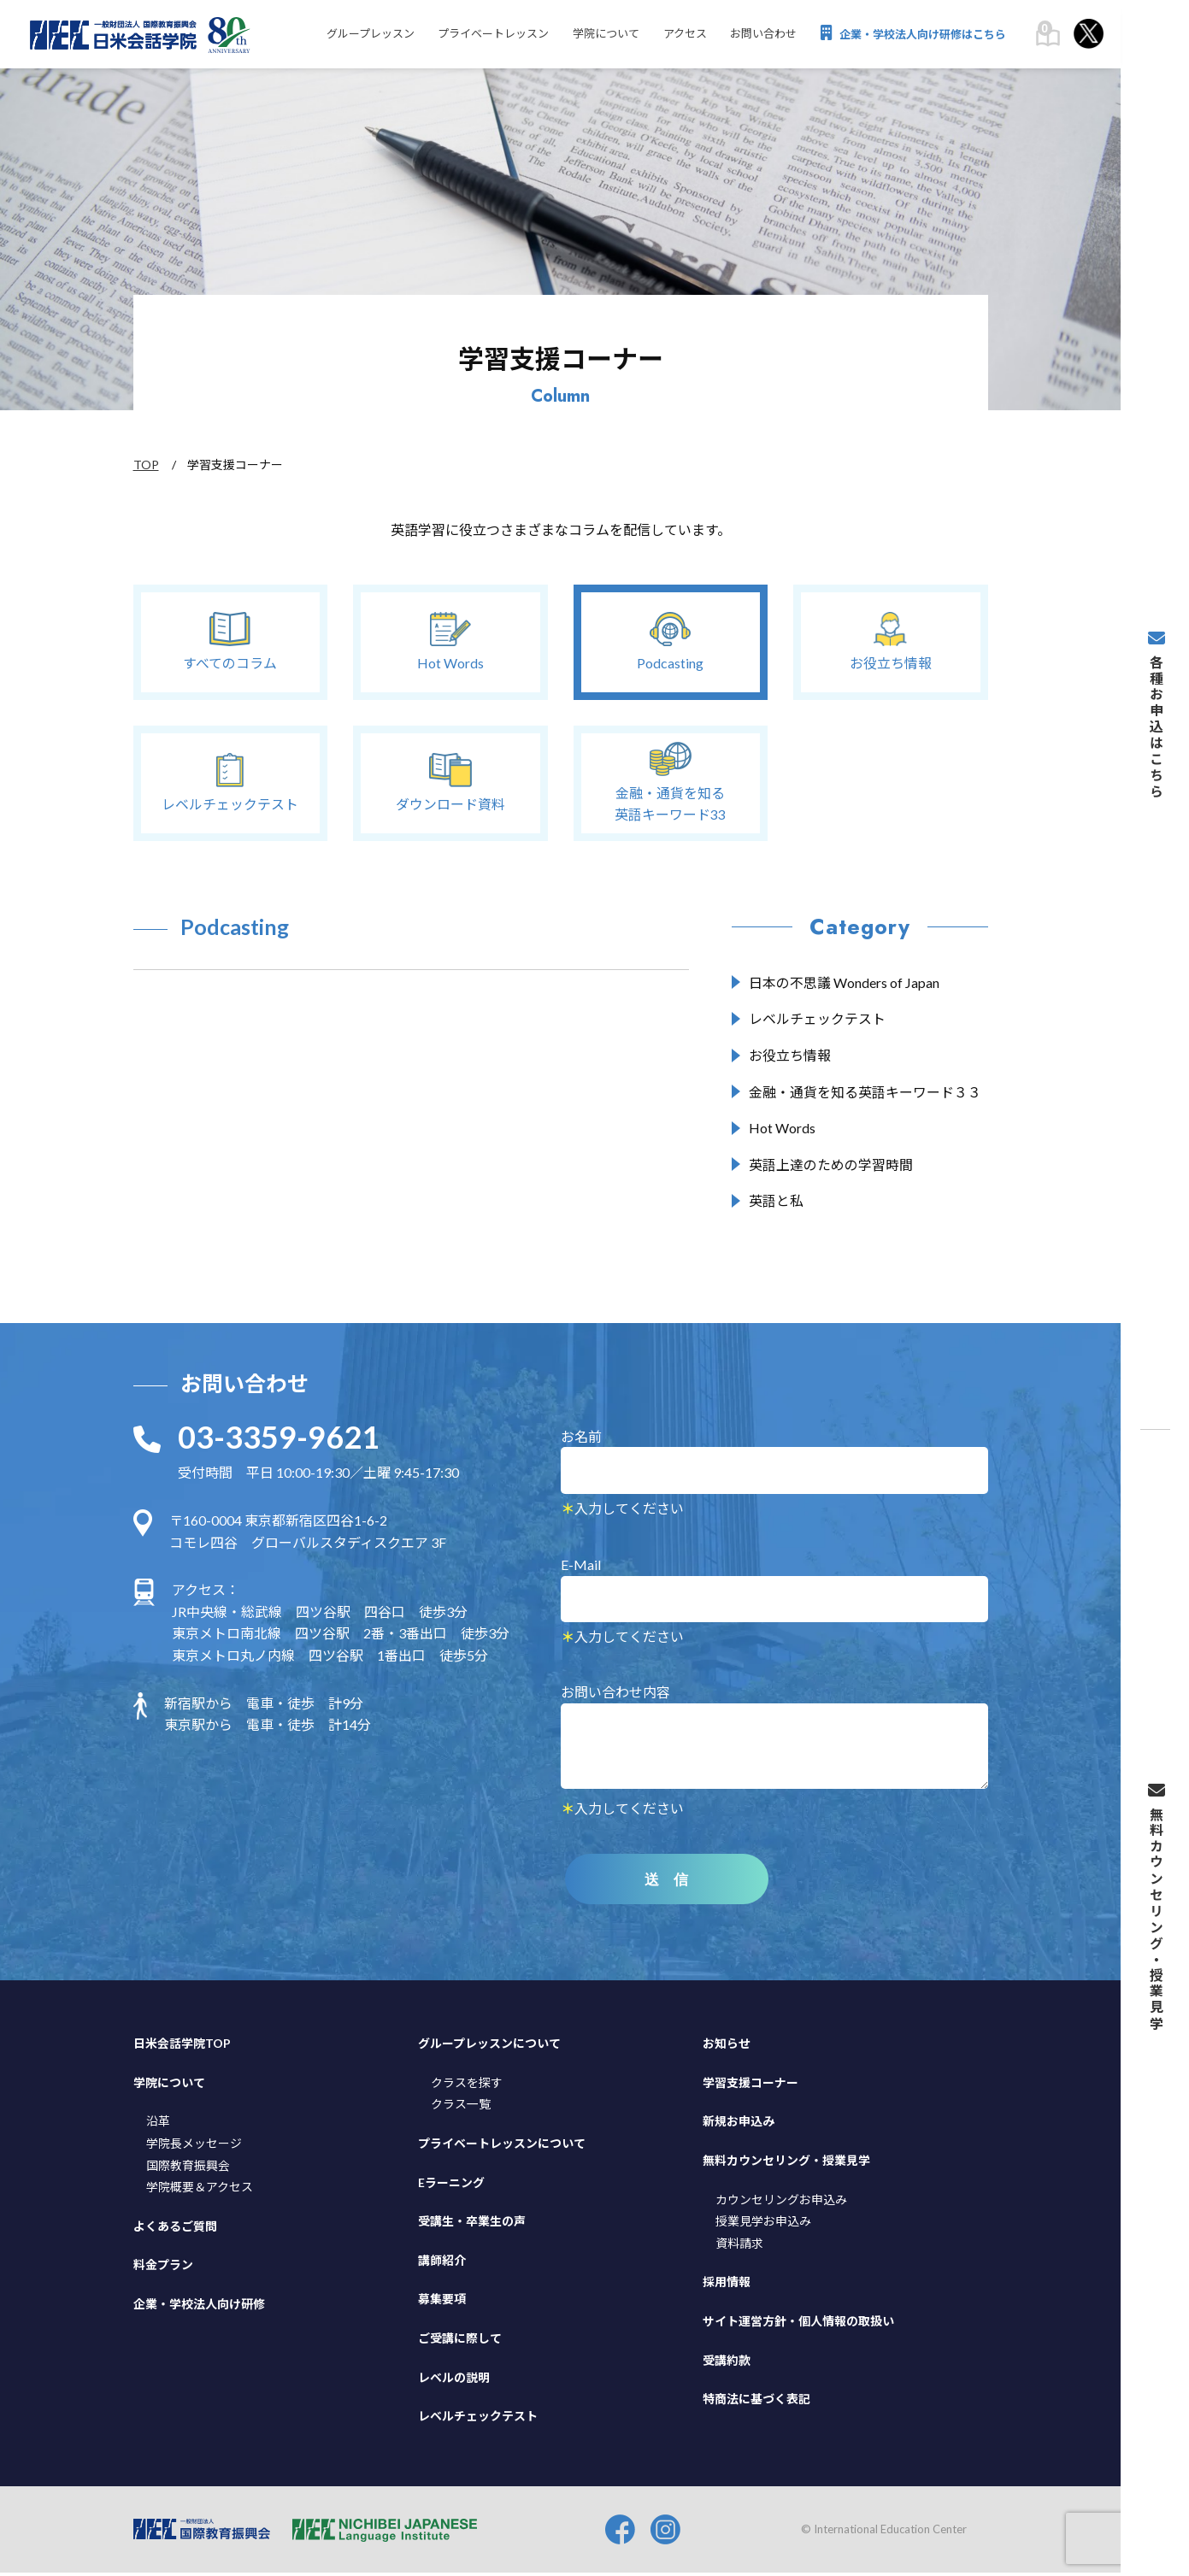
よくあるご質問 (175, 2229)
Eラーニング (451, 2186)
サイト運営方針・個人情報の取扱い (798, 2324)
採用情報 (726, 2286)
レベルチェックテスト (230, 782)
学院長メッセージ (194, 2146)
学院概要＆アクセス (199, 2190)
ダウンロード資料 (450, 782)
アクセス (680, 35)
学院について (599, 35)
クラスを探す (467, 2086)
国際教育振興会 (188, 2168)
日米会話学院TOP (182, 2046)
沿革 (158, 2125)
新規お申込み (738, 2125)
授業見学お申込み (763, 2224)
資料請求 (739, 2246)
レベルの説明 (454, 2380)
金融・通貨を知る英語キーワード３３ (865, 1094)
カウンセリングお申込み (781, 2203)
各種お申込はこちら (1154, 773)
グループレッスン (359, 35)
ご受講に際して (460, 2341)
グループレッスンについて (489, 2046)
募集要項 (442, 2303)
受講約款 (726, 2363)
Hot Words (450, 641)
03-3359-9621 (279, 1440)
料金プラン (163, 2268)
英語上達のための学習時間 (831, 1167)
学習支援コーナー (750, 2086)
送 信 (671, 1883)
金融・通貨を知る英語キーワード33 (670, 783)
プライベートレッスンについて (502, 2146)
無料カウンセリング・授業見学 (786, 2163)
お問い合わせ (760, 35)
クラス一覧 (461, 2108)
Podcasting (670, 641)
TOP (146, 464)
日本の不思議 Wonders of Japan (844, 985)
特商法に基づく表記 (756, 2402)
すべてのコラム (230, 641)
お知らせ (726, 2046)
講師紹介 (442, 2263)
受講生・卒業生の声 (472, 2224)
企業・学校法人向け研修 (199, 2307)
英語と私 (776, 1204)
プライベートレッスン (484, 35)
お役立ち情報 (891, 641)
